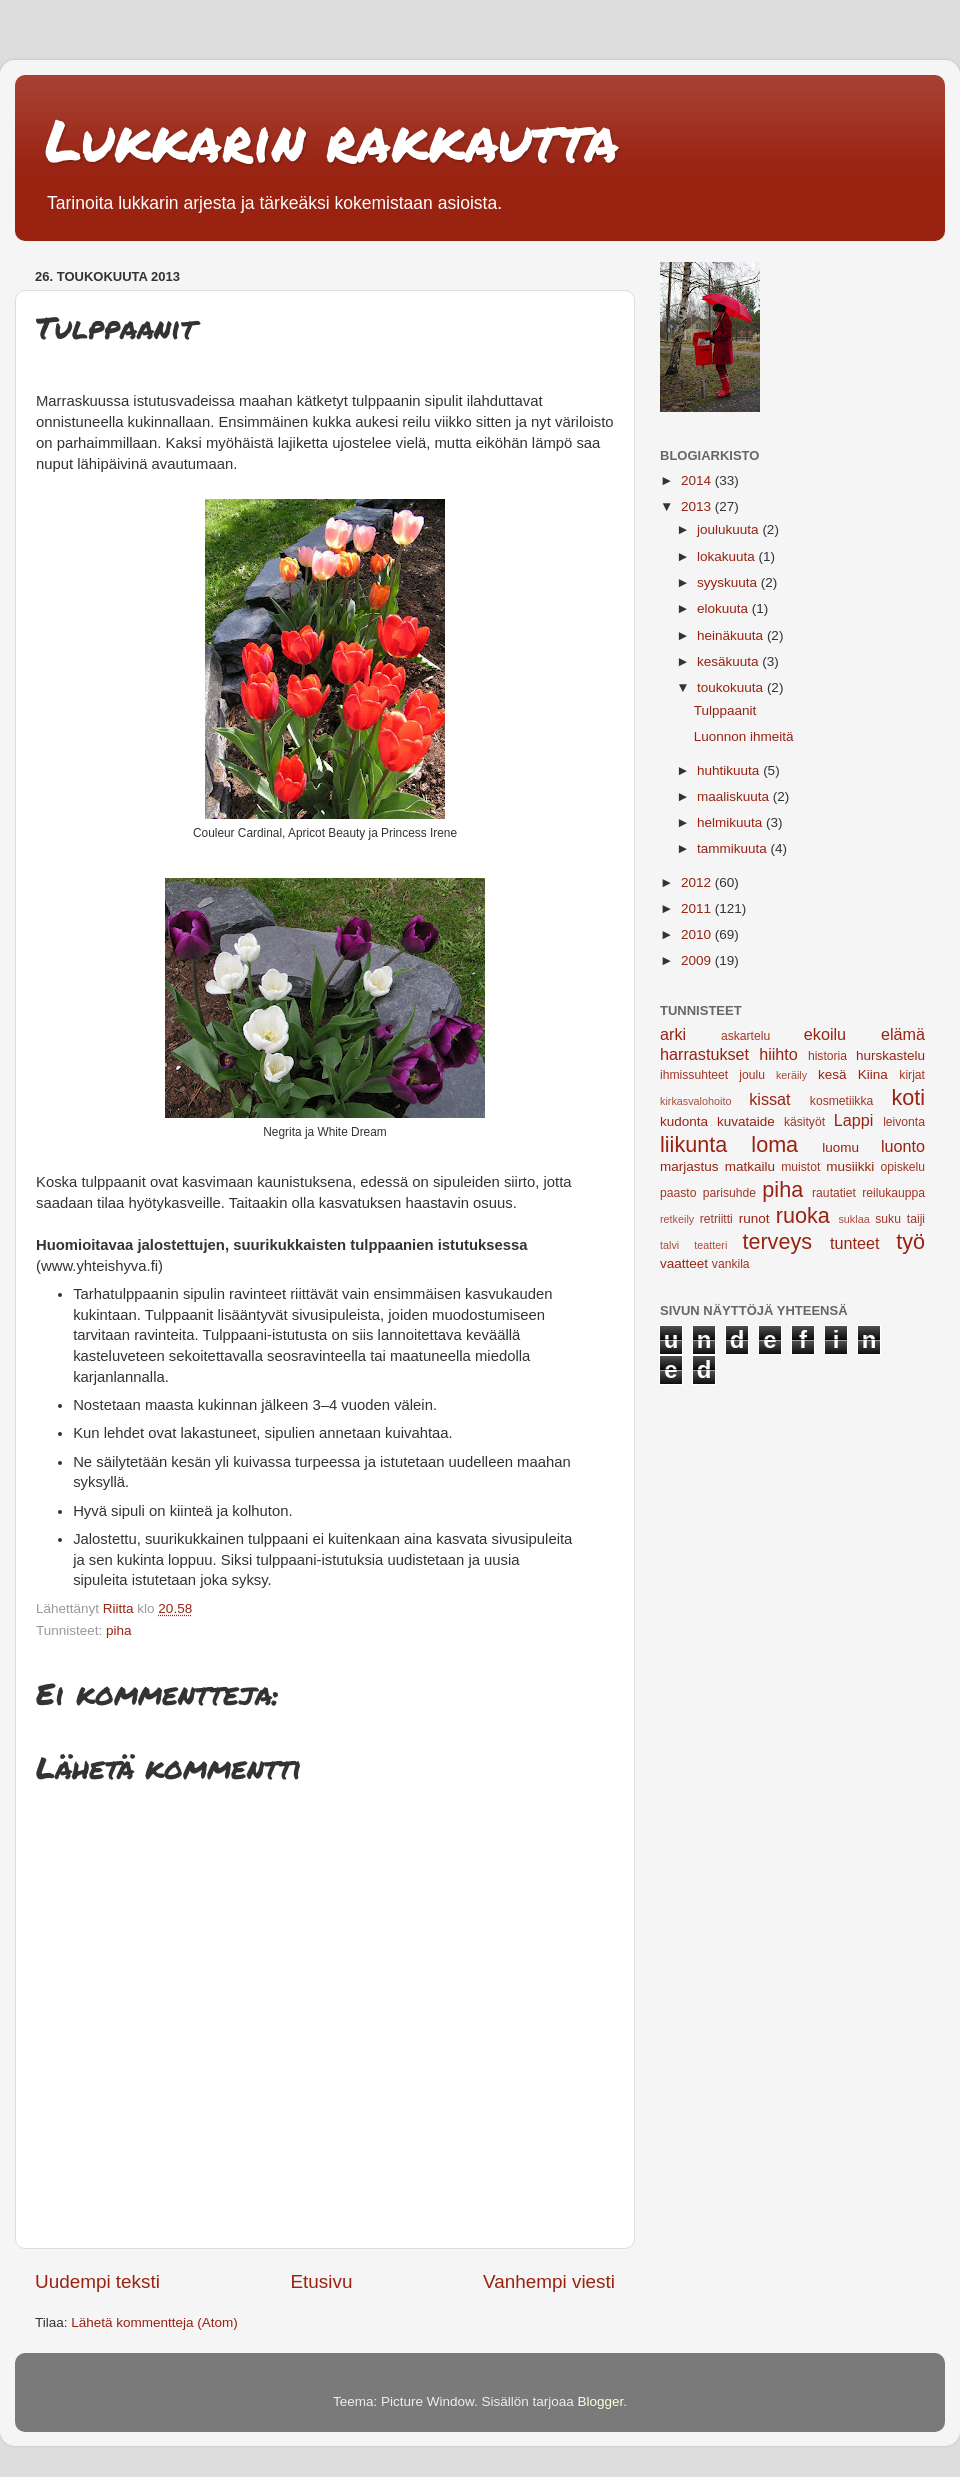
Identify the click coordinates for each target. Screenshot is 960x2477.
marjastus (689, 1166)
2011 (698, 908)
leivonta (904, 1122)
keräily (791, 1075)
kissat (769, 1099)
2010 (698, 934)
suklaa (853, 1219)
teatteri (710, 1245)
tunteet (855, 1243)
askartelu (745, 1036)
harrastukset (704, 1054)
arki (673, 1034)
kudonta (684, 1121)
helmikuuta (731, 822)
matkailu (750, 1166)
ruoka (803, 1215)
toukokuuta (732, 687)
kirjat (912, 1075)
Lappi (854, 1120)
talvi (669, 1245)
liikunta (693, 1144)
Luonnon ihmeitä (744, 736)
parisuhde (729, 1193)
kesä (832, 1074)
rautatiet (834, 1193)
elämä (903, 1034)
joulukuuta (729, 529)
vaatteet (684, 1263)
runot (754, 1218)
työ (910, 1241)
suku (888, 1219)
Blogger (601, 2401)
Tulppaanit (725, 710)
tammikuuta (734, 848)
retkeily (677, 1219)
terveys (777, 1241)
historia (827, 1056)
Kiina (873, 1074)
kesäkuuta (729, 661)
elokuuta (724, 608)
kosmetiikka (841, 1101)
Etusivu (322, 2281)
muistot (800, 1167)
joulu (752, 1075)
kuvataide (746, 1121)
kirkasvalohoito (695, 1101)
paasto (678, 1193)
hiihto (778, 1054)
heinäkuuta (732, 635)
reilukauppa (893, 1193)
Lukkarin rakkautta (332, 139)
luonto (903, 1146)
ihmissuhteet (694, 1075)
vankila (731, 1264)
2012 (698, 882)
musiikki (850, 1166)
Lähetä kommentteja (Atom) (154, 2322)
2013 (698, 506)
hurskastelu (890, 1055)
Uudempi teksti (97, 2281)
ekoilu (825, 1034)
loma (774, 1144)
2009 (698, 960)
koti (908, 1097)
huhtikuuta (730, 770)
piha (119, 1630)
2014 (698, 480)
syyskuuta (729, 582)
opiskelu (902, 1167)
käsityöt (804, 1122)
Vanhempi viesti (549, 2281)
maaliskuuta (735, 796)
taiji (916, 1219)
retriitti (716, 1219)
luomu (840, 1147)
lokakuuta (728, 556)
